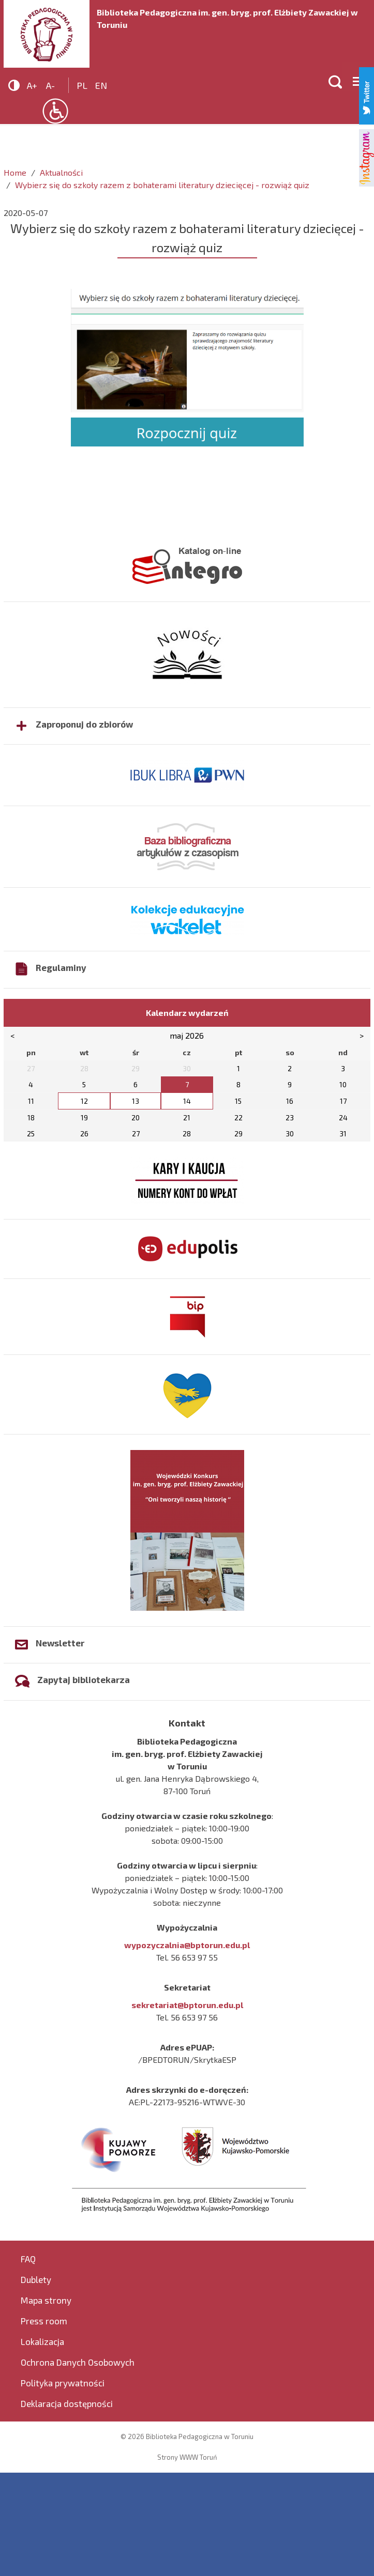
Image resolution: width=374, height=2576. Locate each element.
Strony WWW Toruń (187, 2457)
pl (82, 85)
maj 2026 (187, 1035)
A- (50, 85)
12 (84, 1101)
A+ (32, 85)
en (101, 85)
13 (135, 1101)
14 (187, 1101)
